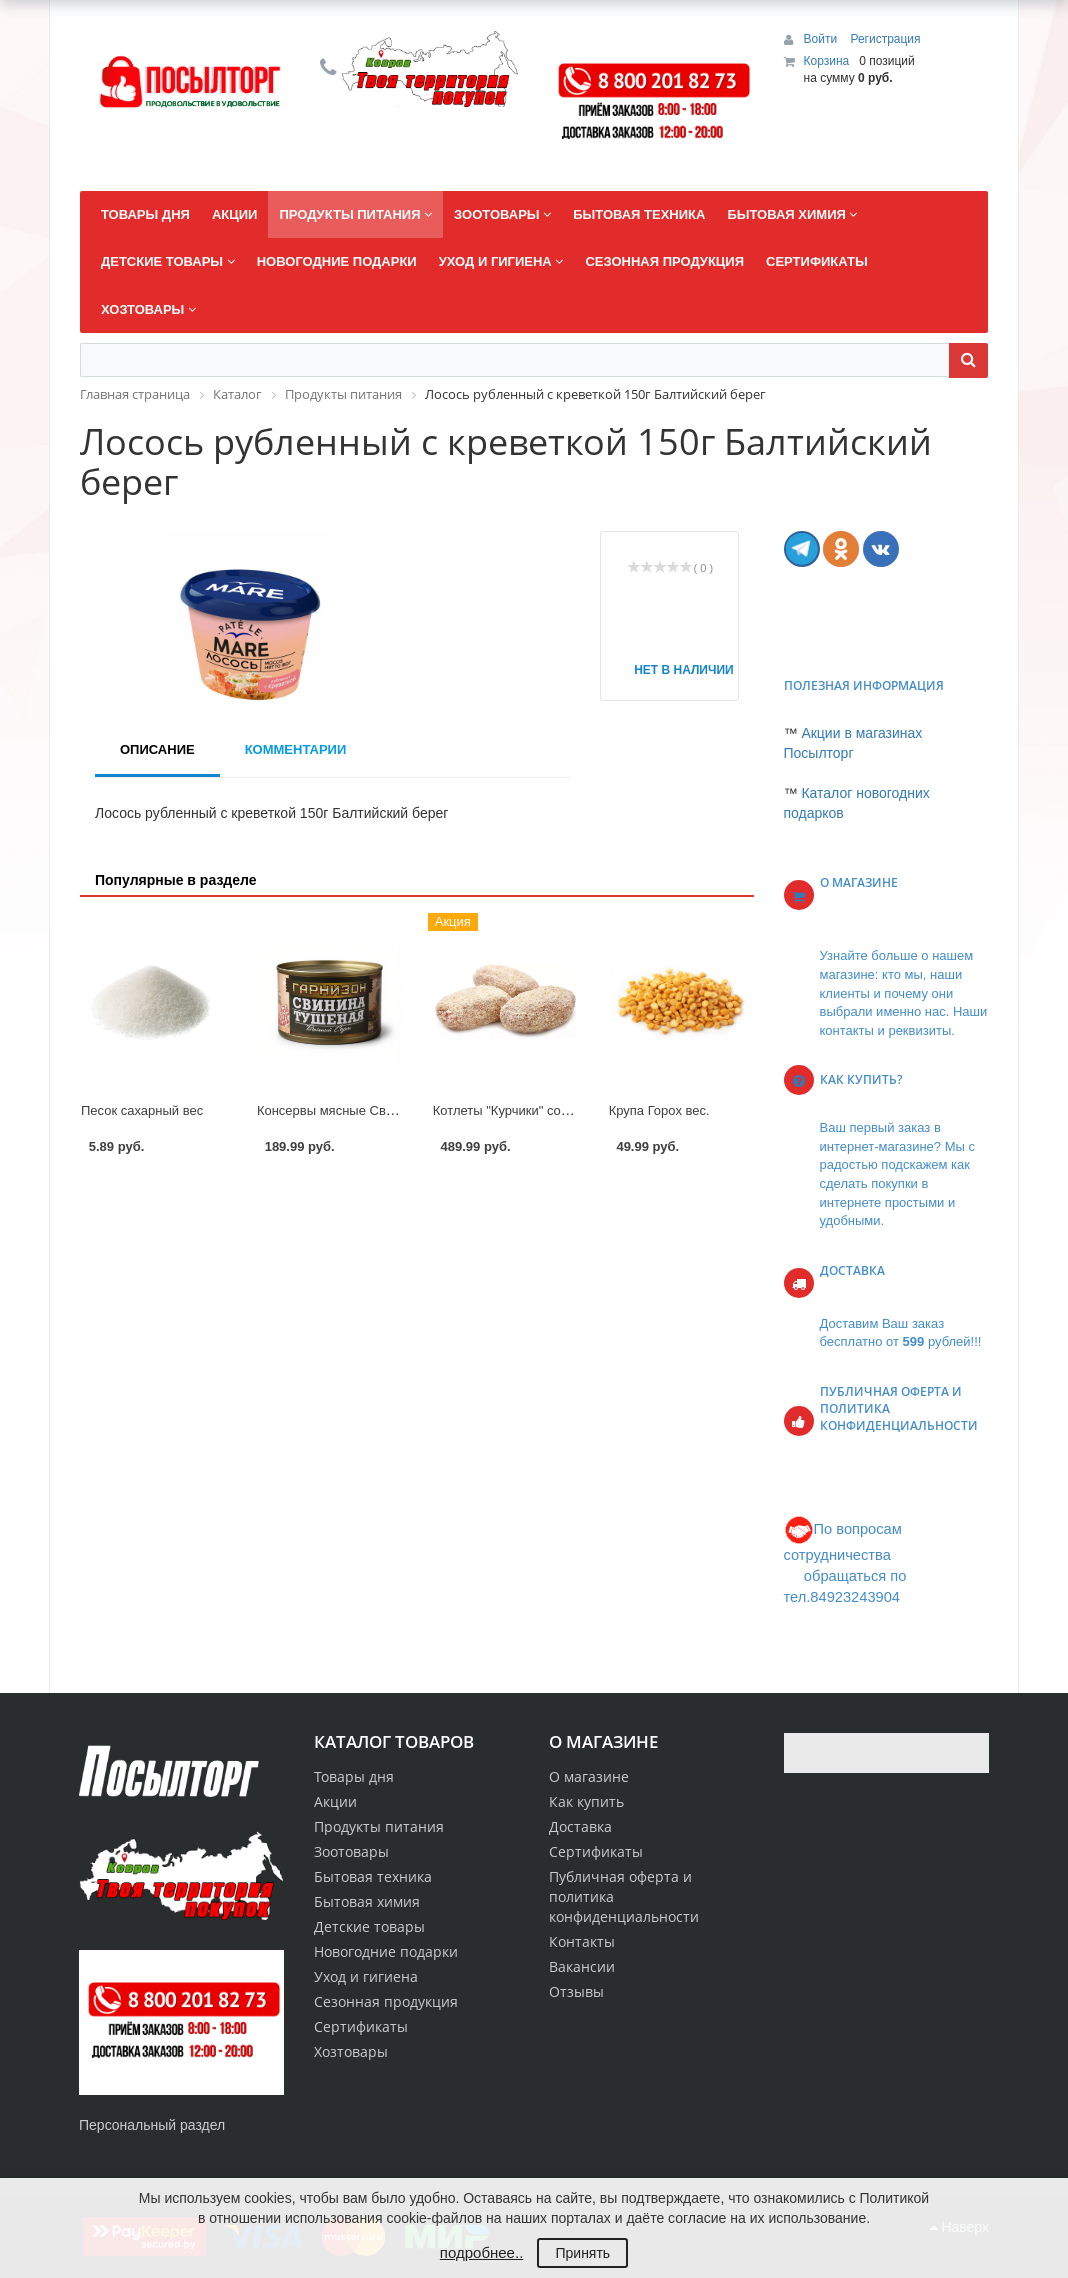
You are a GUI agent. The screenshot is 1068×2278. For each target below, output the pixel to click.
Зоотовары (351, 1851)
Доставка (580, 1826)
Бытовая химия (367, 1901)
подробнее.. (481, 2252)
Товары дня (354, 1776)
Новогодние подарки (386, 1951)
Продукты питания (379, 1826)
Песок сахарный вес (142, 1110)
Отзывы (576, 1991)
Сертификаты (596, 1851)
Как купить (586, 1801)
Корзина (827, 61)
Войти (822, 39)
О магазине (589, 1776)
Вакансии (582, 1966)
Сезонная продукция (386, 2001)
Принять (582, 2253)
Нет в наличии (675, 670)
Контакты (582, 1941)
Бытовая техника (373, 1876)
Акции (335, 1801)
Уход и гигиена (366, 1976)
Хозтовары (351, 2051)
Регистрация (885, 39)
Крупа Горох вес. (659, 1110)
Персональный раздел (152, 2125)
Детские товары (369, 1926)
